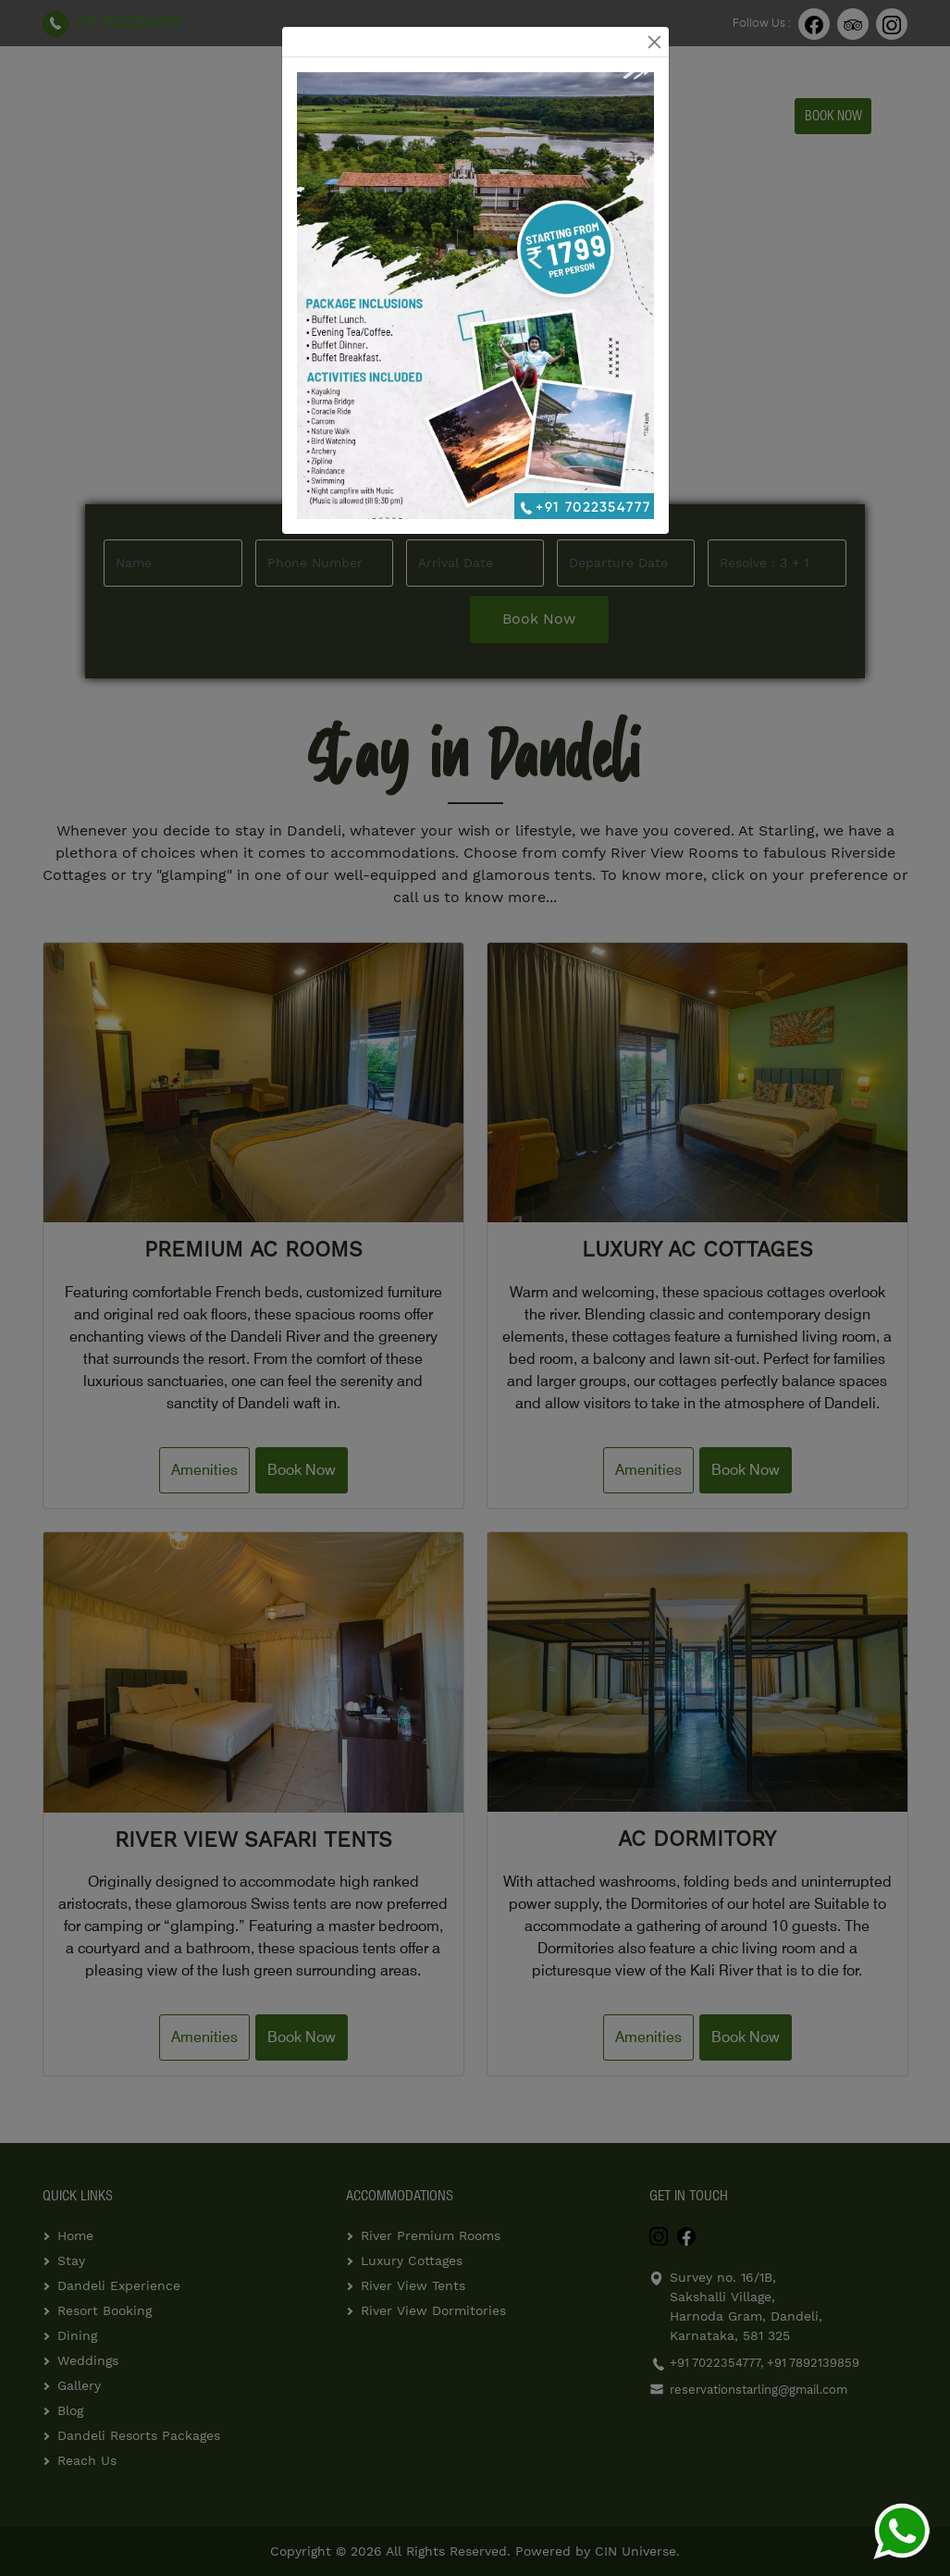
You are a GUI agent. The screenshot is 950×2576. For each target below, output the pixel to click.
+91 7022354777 (584, 508)
